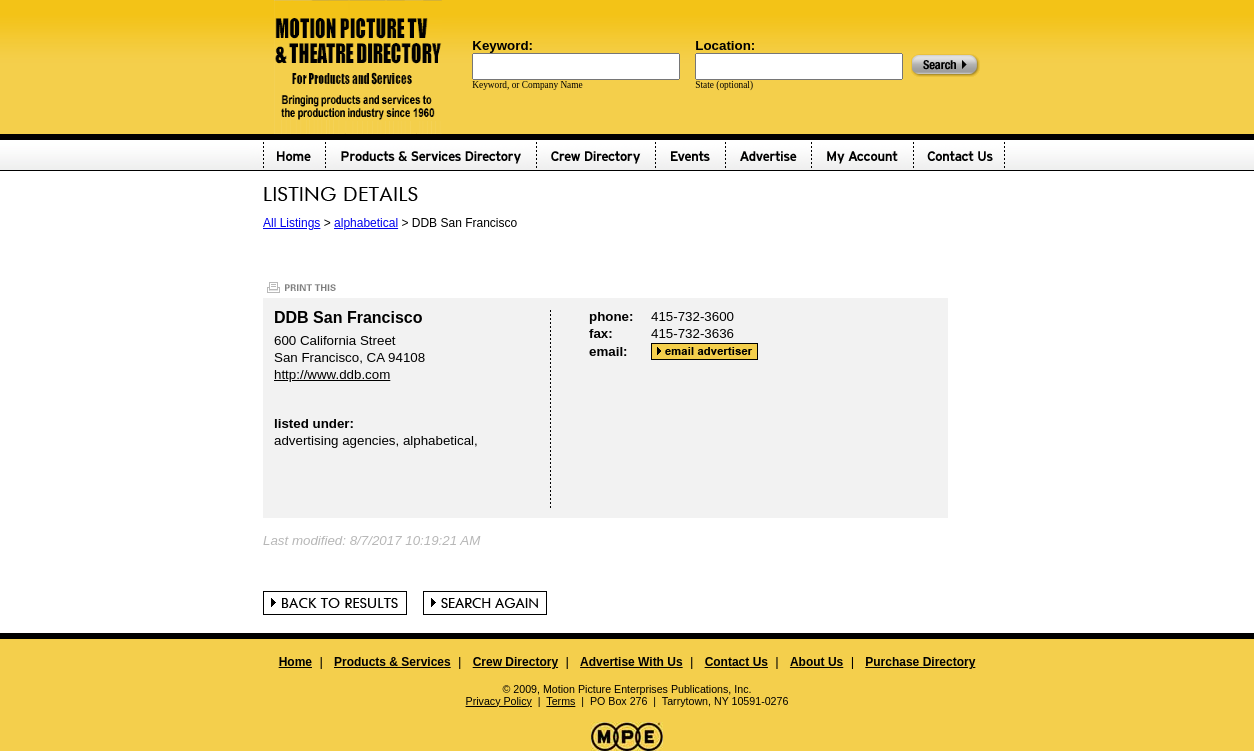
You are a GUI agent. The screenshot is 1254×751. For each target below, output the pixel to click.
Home (295, 662)
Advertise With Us (631, 662)
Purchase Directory (920, 662)
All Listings (291, 223)
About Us (816, 662)
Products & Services (392, 662)
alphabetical (366, 223)
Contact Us (736, 662)
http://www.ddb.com (332, 374)
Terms (560, 701)
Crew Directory (515, 662)
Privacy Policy (499, 701)
